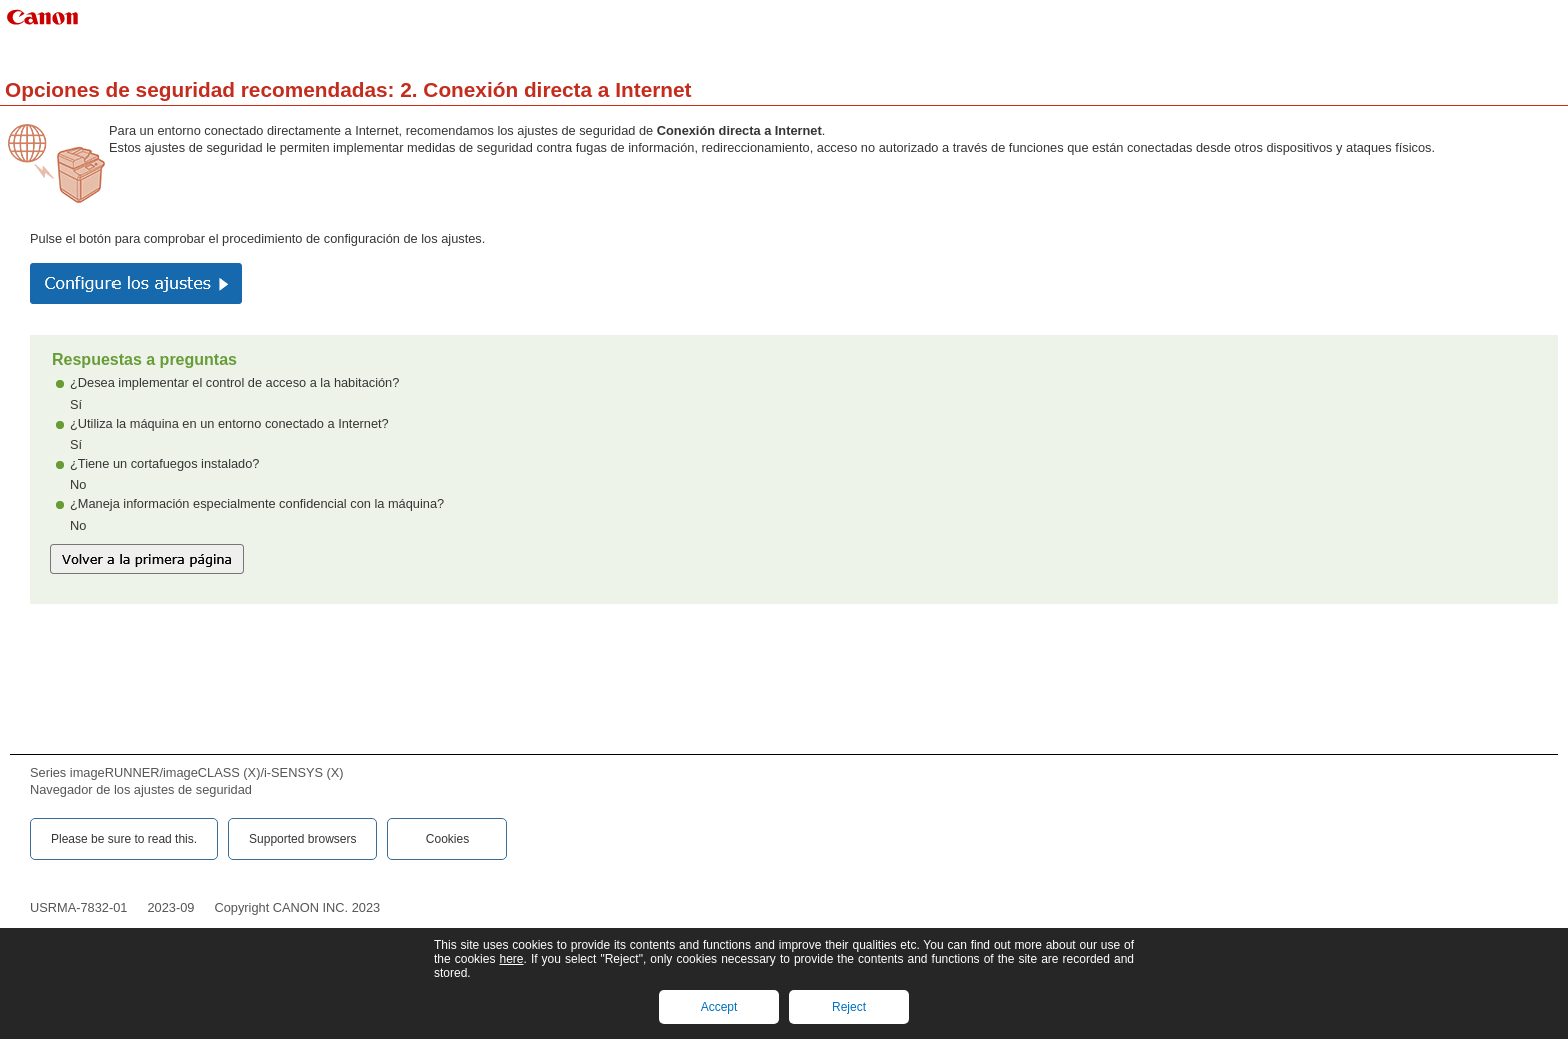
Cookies (447, 839)
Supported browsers (302, 839)
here (511, 959)
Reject (849, 1007)
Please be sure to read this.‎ (124, 839)
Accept (719, 1007)
